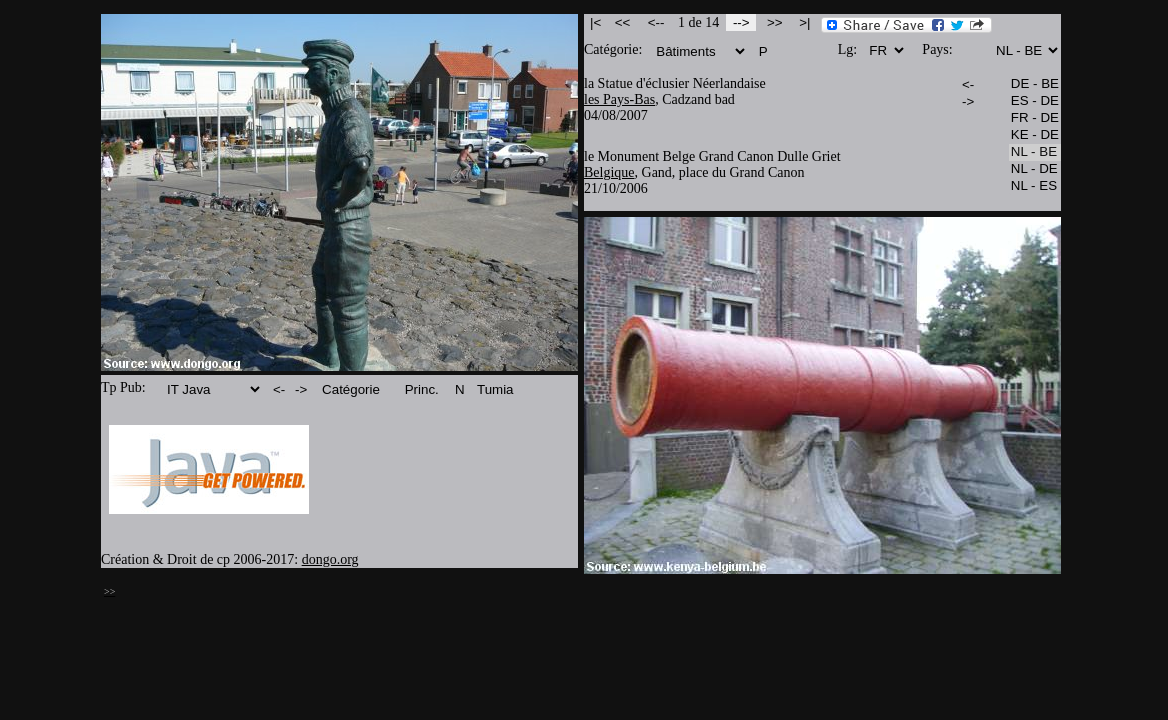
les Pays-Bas (619, 99)
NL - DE (1035, 169)
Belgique (609, 172)
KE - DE (1035, 135)
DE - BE (1035, 84)
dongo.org (330, 559)
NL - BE (1035, 152)
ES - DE (1035, 101)
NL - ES (1035, 186)
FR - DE (1035, 118)
